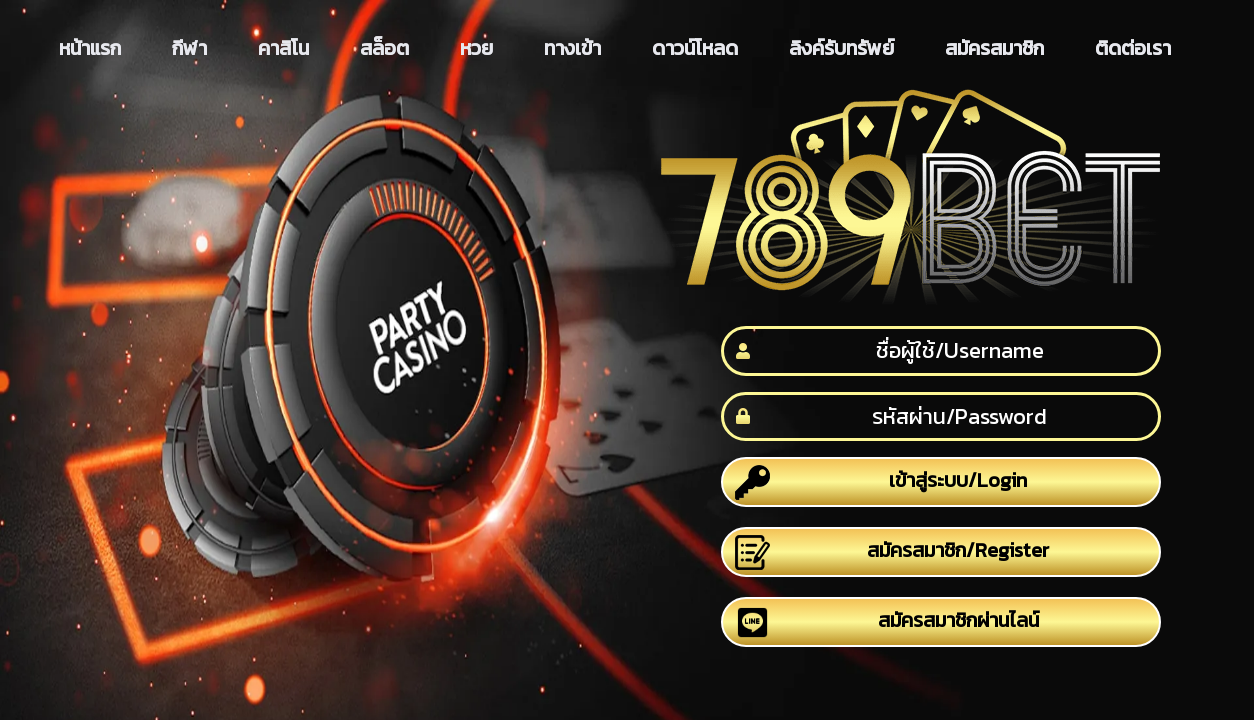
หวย (476, 48)
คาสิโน (283, 48)
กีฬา (189, 48)
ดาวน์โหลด (695, 48)
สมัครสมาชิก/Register (892, 552)
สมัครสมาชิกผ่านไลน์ (887, 622)
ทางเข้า (572, 48)
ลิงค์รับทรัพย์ (841, 48)
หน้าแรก (90, 48)
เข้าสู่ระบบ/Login (881, 482)
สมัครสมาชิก (994, 48)
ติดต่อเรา (1133, 48)
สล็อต (384, 48)
